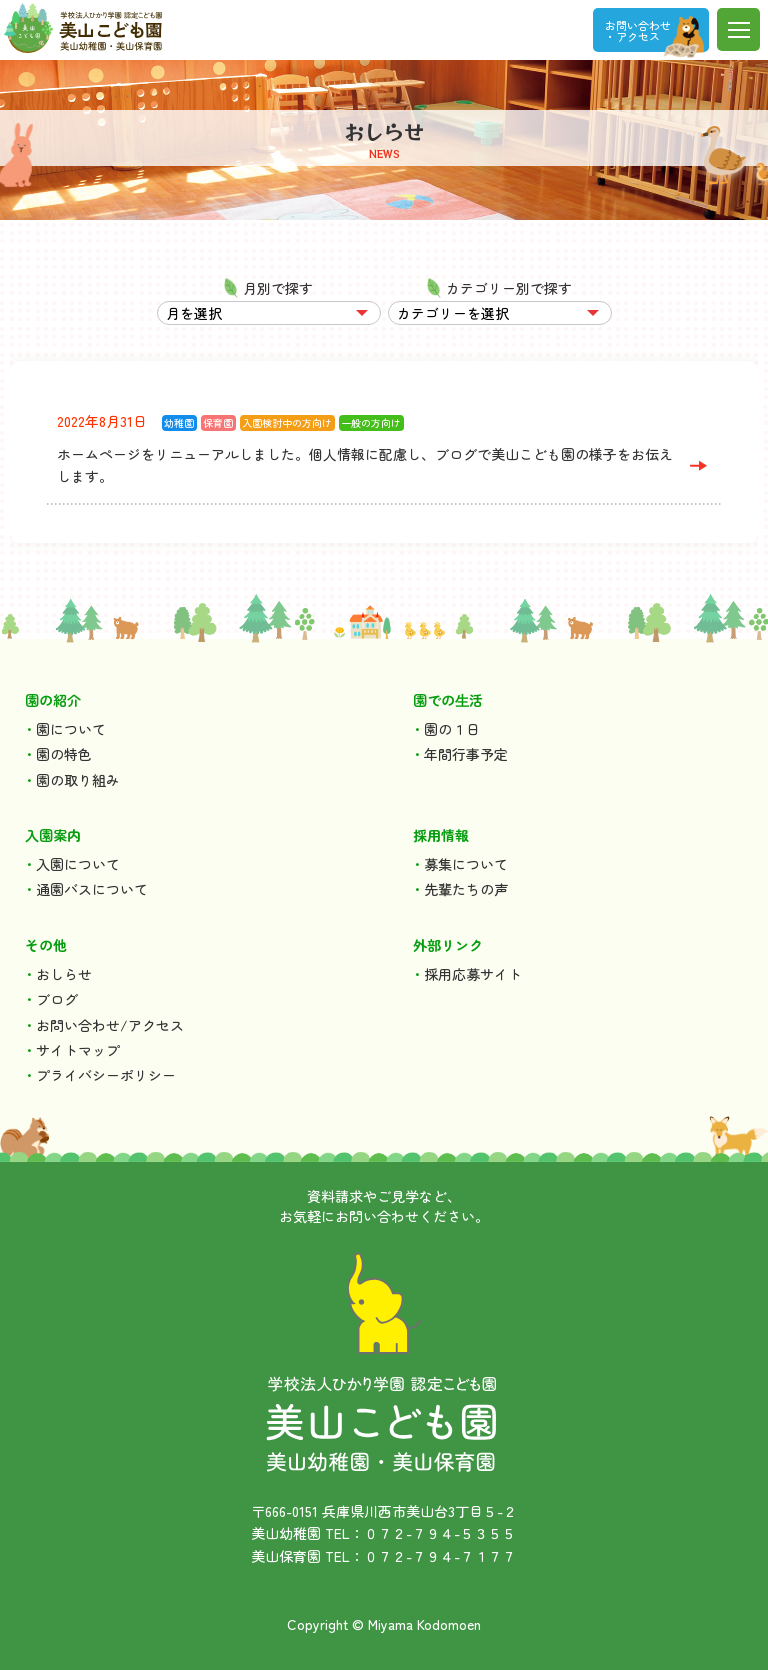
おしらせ (64, 974)
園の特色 (64, 754)
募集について (466, 864)
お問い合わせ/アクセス (110, 1025)
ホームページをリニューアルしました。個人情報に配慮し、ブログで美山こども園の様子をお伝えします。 (365, 465)
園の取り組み (78, 780)
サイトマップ (78, 1050)
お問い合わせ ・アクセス (638, 30)
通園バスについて (92, 889)
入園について (78, 864)
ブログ (57, 999)
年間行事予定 (466, 754)
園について (71, 729)
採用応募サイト (473, 974)
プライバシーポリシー (106, 1075)
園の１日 (452, 729)
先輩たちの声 (466, 889)
